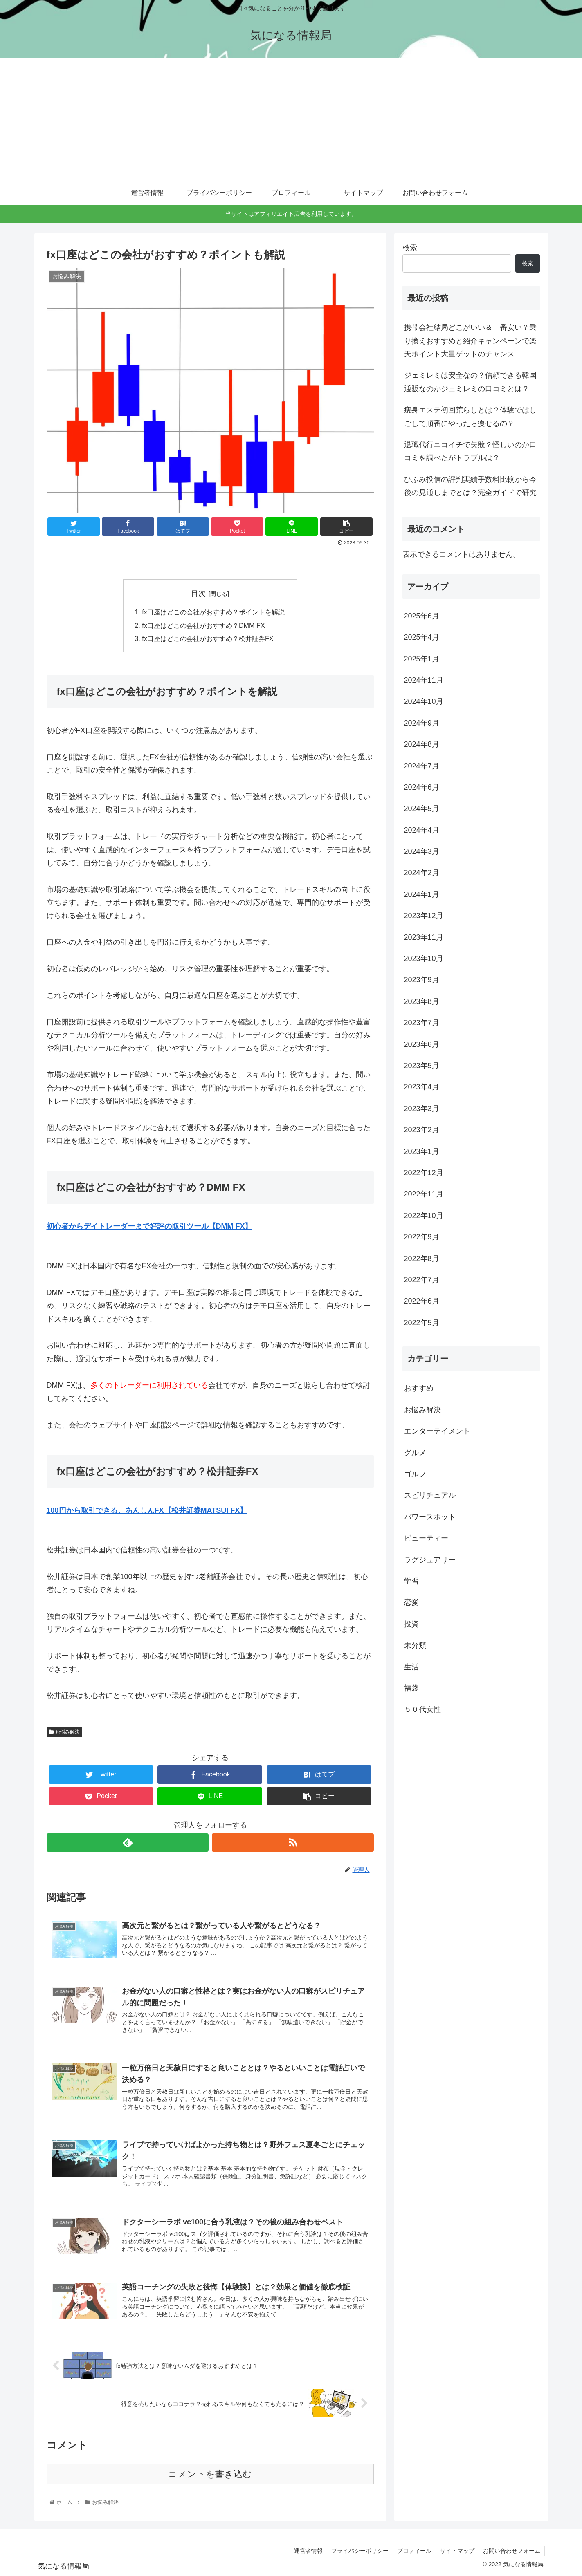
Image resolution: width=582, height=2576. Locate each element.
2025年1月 (421, 659)
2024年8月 (421, 744)
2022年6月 (421, 1301)
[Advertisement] (291, 119)
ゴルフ (415, 1474)
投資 (411, 1624)
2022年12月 (423, 1173)
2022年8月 (421, 1258)
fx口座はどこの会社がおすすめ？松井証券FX (207, 638)
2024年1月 (421, 894)
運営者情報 (308, 2550)
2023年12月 (423, 916)
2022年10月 (423, 1216)
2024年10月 (423, 701)
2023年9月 (421, 980)
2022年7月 (421, 1280)
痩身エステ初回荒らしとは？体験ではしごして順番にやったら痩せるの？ (470, 416)
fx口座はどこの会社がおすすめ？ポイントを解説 (213, 612)
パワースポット (430, 1517)
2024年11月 (423, 680)
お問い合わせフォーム (511, 2550)
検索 (409, 248)
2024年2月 (421, 873)
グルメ (415, 1453)
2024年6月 (421, 787)
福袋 (411, 1688)
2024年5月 (421, 808)
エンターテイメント (437, 1431)
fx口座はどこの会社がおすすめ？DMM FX (203, 625)
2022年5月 (421, 1323)
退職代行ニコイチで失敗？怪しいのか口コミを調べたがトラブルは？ (470, 451)
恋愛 (411, 1602)
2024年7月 (421, 766)
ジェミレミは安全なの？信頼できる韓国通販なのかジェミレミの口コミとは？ (470, 381)
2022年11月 (423, 1194)
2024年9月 (421, 723)
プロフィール (414, 2550)
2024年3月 (421, 851)
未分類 (415, 1645)
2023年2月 (421, 1130)
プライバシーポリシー (360, 2550)
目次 (198, 593)
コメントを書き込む (210, 2474)
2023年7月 (421, 1023)
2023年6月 (421, 1044)
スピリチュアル (430, 1495)
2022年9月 (421, 1237)
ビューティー (426, 1538)
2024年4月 (421, 830)
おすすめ (419, 1388)
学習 (411, 1581)
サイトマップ (457, 2550)
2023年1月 (421, 1151)
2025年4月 (421, 637)
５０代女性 (422, 1709)
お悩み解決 (64, 1732)
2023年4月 (421, 1087)
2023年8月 (421, 1001)
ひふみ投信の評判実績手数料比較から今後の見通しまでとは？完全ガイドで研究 (470, 486)
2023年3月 (421, 1108)
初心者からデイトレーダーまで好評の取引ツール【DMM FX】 (149, 1226)
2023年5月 (421, 1066)
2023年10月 (423, 958)
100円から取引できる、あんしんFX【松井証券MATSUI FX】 (147, 1510)
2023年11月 (423, 937)
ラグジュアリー (430, 1560)
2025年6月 (421, 616)
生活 (411, 1667)
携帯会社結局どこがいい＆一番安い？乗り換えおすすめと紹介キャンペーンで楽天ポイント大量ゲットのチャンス (470, 340)
